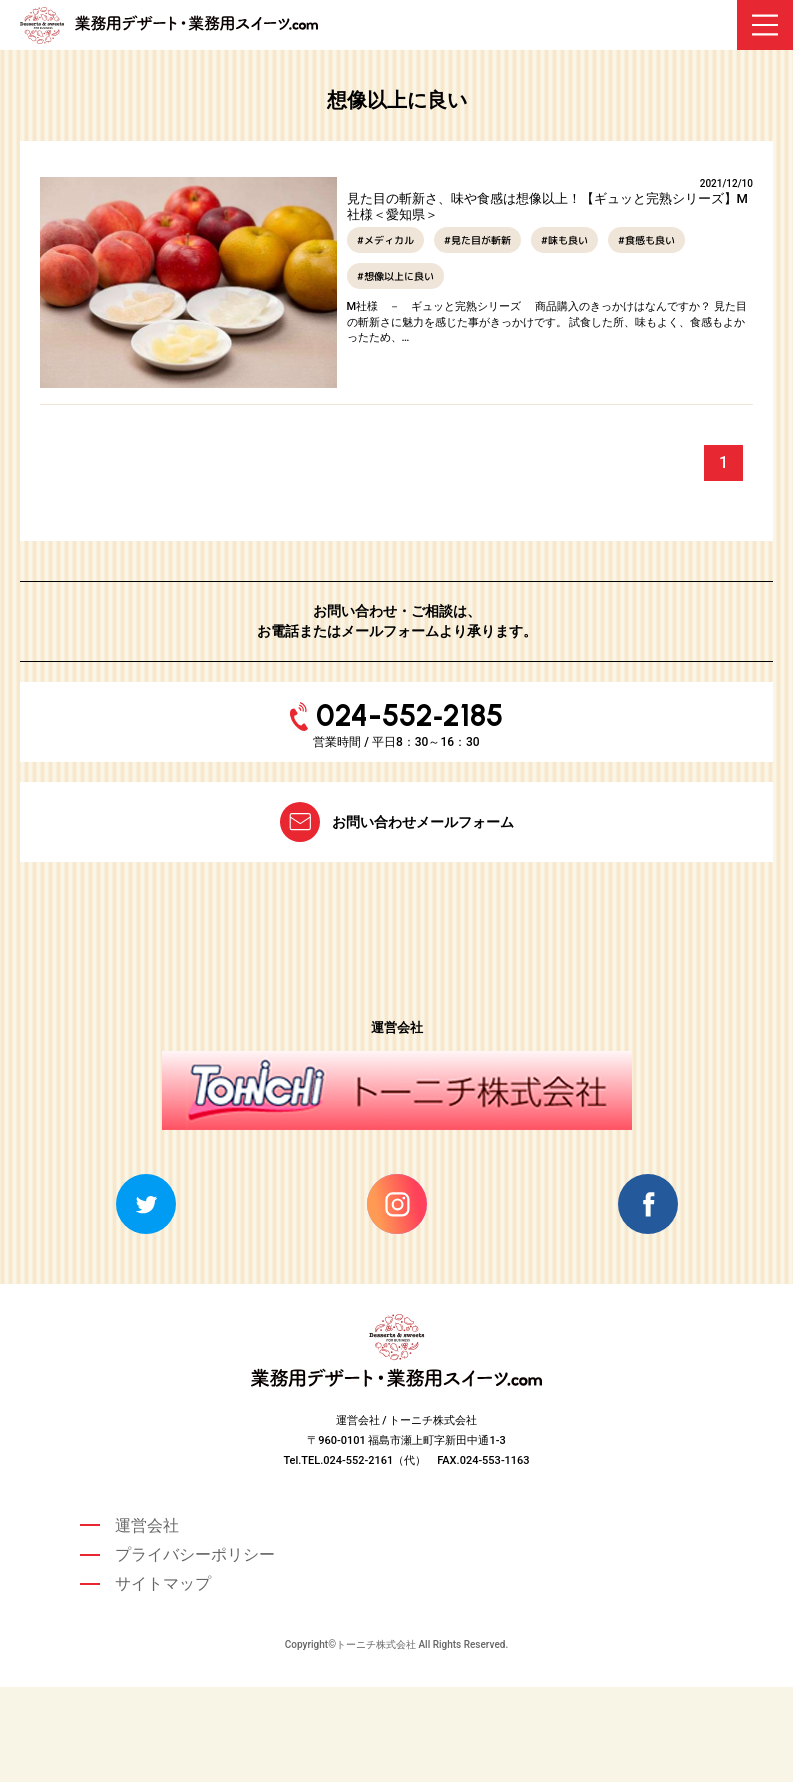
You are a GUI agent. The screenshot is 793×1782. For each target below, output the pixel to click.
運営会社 (147, 1525)
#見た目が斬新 (477, 240)
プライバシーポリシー (195, 1554)
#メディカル (385, 240)
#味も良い (564, 240)
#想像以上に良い (395, 276)
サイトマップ (163, 1583)
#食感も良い (646, 240)
